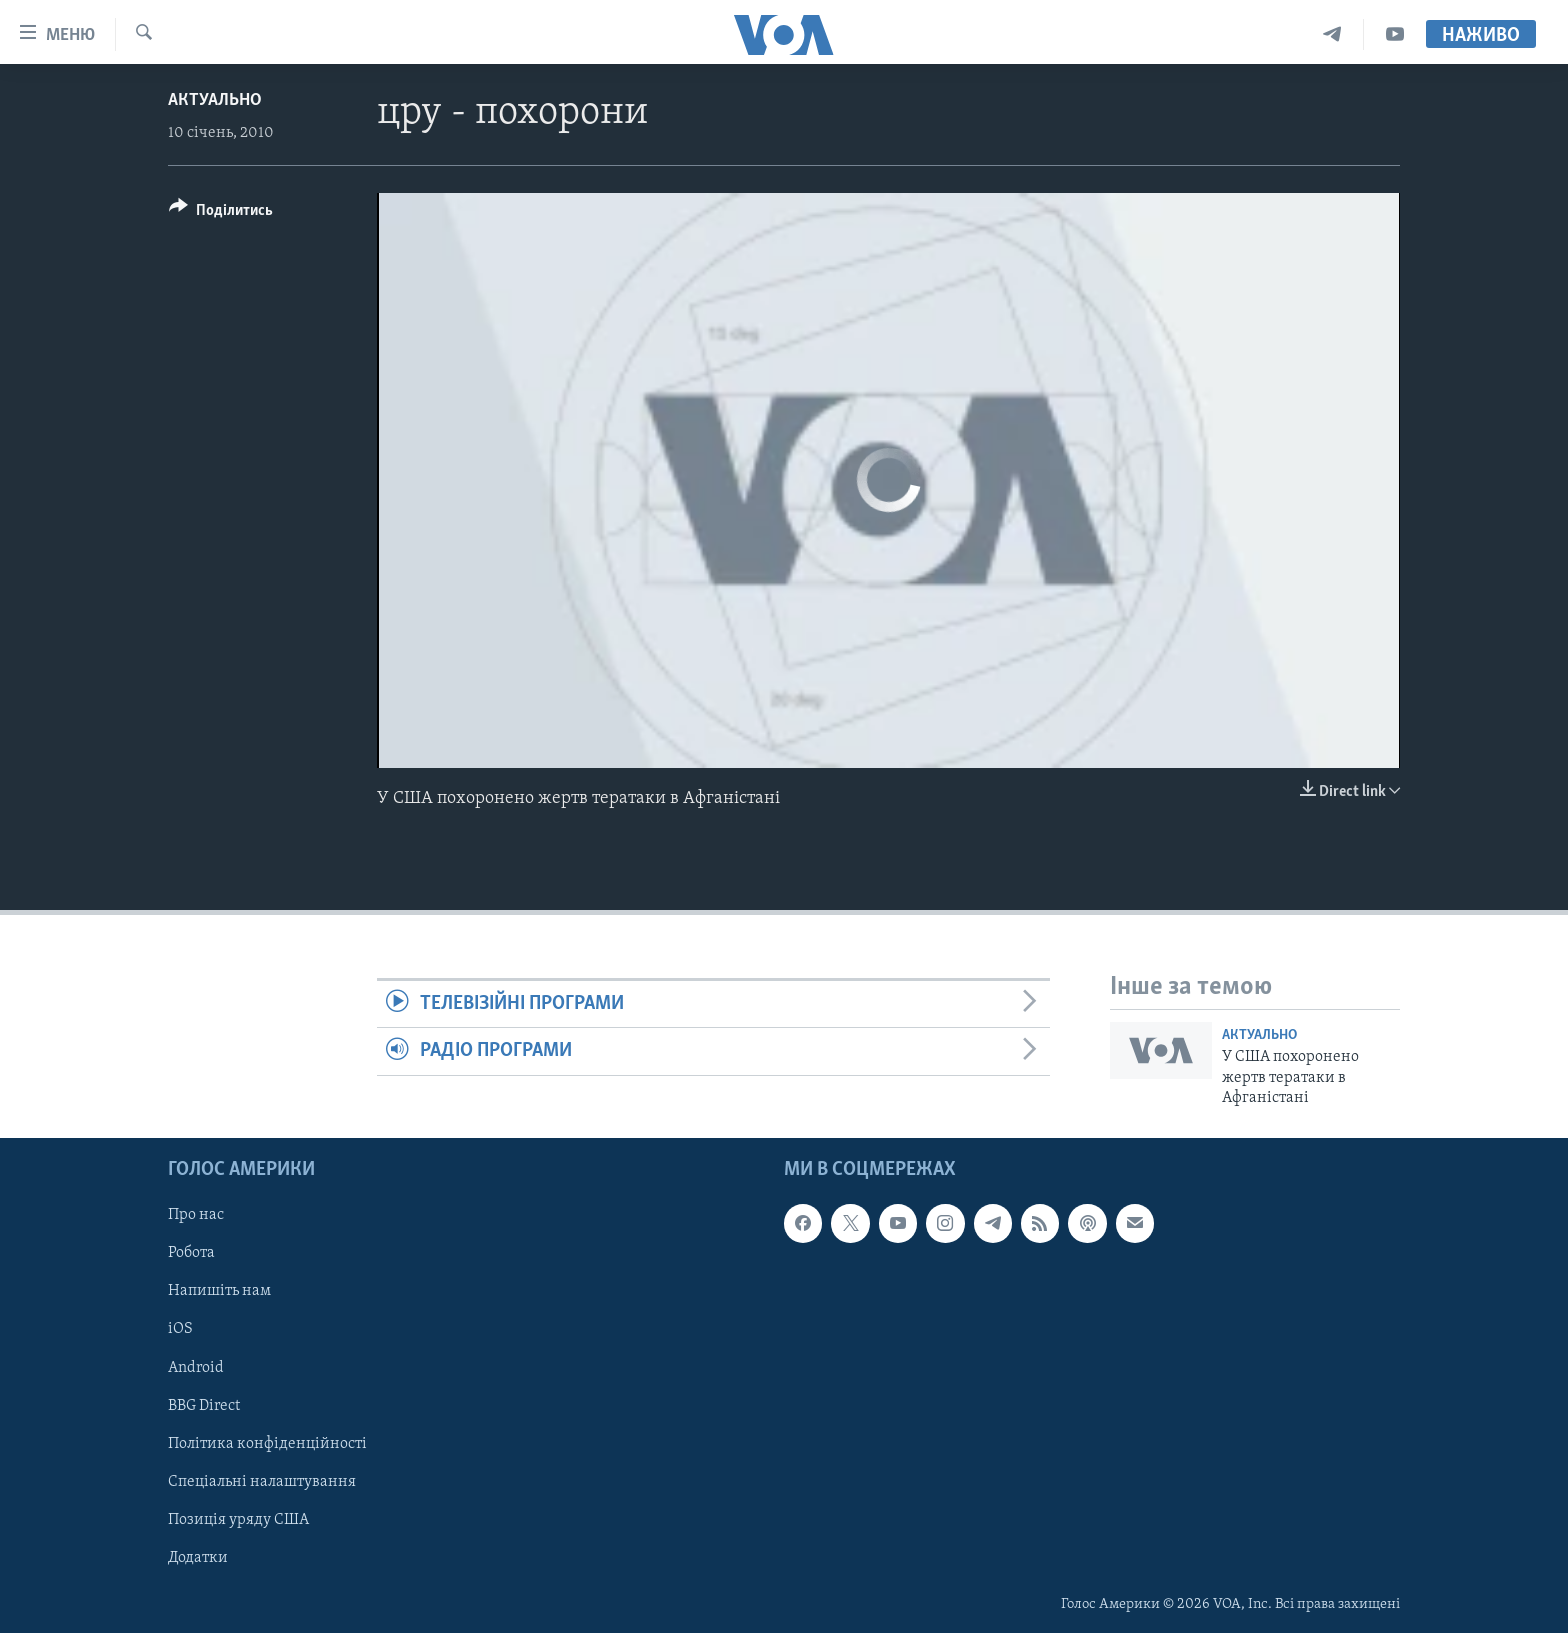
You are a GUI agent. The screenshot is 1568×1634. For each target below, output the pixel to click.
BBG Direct (204, 1406)
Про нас (196, 1216)
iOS (180, 1330)
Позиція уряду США (238, 1520)
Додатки (198, 1558)
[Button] (221, 213)
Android (196, 1368)
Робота (191, 1254)
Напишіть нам (219, 1292)
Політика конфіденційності (267, 1444)
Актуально (215, 100)
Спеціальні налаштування (262, 1482)
